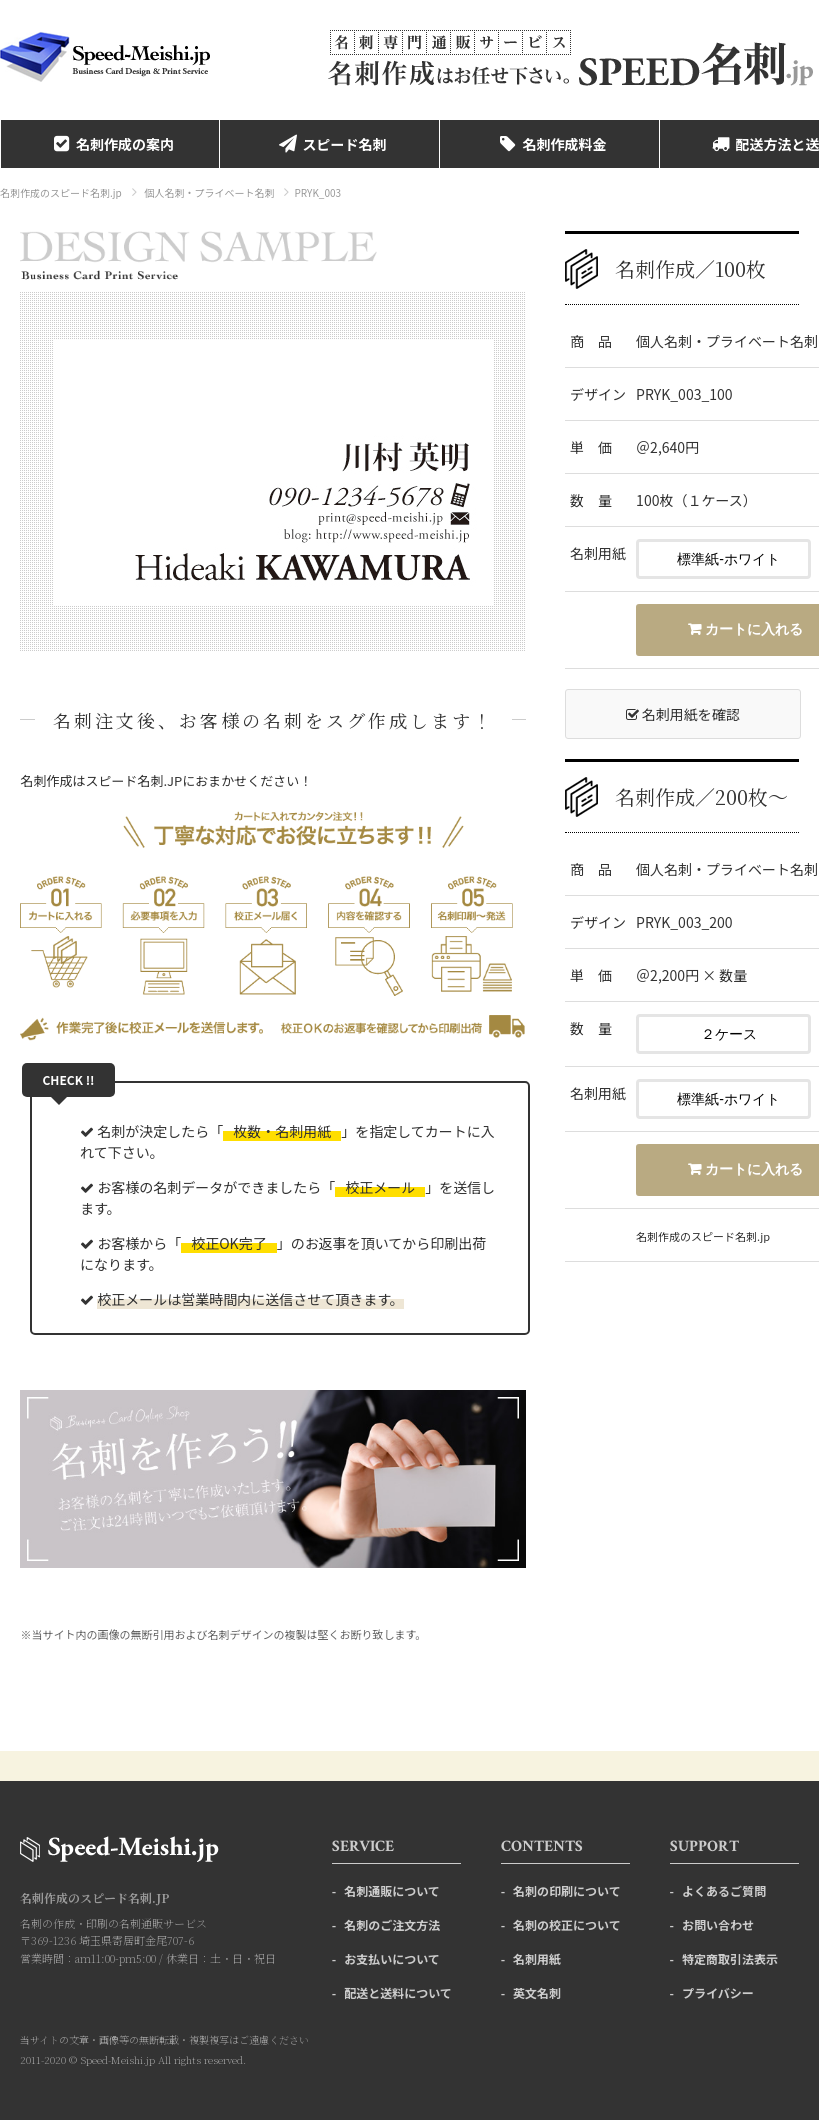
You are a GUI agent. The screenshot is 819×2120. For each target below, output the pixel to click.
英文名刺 (537, 1992)
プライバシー (718, 1992)
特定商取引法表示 (730, 1958)
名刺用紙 (537, 1958)
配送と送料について (398, 1992)
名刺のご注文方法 (392, 1924)
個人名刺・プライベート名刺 (209, 192)
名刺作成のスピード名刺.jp (61, 192)
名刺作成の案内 (110, 144)
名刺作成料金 (550, 144)
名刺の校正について (567, 1924)
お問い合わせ (718, 1924)
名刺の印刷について (567, 1890)
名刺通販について (392, 1890)
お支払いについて (392, 1958)
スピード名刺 (330, 144)
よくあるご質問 (724, 1890)
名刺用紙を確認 (683, 714)
